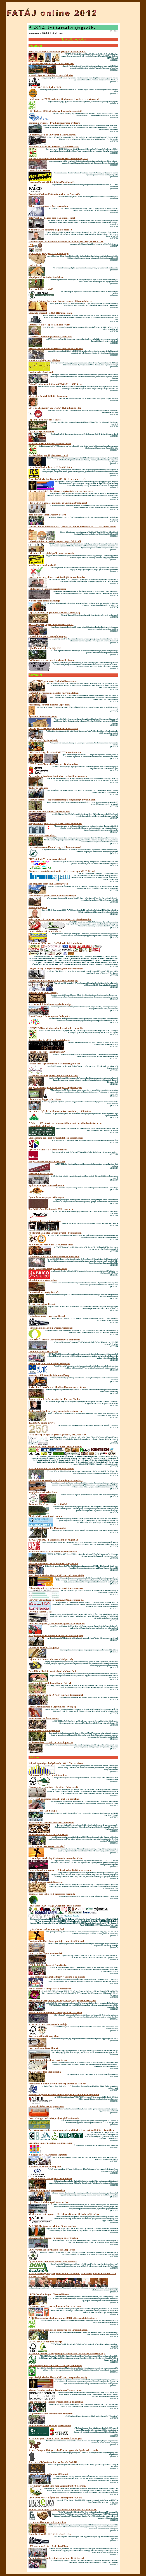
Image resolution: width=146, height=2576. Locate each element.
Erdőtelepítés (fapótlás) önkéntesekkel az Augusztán (54, 194)
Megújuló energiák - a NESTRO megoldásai (50, 312)
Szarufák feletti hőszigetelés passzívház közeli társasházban (58, 2329)
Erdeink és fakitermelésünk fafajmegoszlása (50, 2142)
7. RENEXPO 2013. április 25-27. (45, 87)
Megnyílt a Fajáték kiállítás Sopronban (48, 396)
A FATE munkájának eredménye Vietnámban (51, 1468)
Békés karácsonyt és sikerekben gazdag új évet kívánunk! (57, 51)
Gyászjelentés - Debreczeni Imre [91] (47, 1846)
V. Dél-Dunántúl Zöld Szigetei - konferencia (50, 2178)
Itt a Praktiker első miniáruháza (45, 931)
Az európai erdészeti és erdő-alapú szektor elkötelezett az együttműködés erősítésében (71, 2130)
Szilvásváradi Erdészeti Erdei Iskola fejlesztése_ (52, 2249)
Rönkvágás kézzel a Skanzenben (45, 1221)
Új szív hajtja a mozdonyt (41, 431)
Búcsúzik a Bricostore (39, 170)
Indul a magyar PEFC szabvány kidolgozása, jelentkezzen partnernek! (64, 99)
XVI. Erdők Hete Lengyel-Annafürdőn (48, 1965)
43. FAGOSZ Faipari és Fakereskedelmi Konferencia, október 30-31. (63, 2509)
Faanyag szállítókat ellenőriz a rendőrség (49, 1375)
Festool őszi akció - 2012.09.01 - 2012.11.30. (50, 2534)
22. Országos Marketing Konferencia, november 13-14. (56, 1858)
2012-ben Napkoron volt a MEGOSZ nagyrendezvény (55, 2365)
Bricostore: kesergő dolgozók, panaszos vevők (51, 553)
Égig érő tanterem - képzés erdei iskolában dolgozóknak (56, 2401)
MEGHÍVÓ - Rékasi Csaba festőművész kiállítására (54, 1339)
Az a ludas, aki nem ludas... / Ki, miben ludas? (51, 1244)
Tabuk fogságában (38, 907)
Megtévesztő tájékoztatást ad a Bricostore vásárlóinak (55, 823)
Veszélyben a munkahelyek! (42, 565)
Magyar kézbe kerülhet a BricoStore (47, 1161)
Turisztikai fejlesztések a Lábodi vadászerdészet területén (57, 1387)
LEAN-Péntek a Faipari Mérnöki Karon (49, 2294)
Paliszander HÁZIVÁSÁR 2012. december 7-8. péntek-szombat (60, 919)
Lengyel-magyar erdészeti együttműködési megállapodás (57, 577)
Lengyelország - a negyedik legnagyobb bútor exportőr (56, 968)
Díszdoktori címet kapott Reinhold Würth (49, 324)
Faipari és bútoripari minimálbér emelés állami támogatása (58, 158)
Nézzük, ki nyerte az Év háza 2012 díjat (48, 2474)
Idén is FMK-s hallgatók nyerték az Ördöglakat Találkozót (58, 502)
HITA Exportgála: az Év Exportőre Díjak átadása (53, 764)
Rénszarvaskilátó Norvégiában (44, 2036)
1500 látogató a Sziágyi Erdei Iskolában (48, 2546)
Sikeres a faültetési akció (41, 289)
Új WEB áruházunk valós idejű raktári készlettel (53, 2261)
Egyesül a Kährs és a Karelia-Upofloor (48, 1149)
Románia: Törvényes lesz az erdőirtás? (48, 1504)
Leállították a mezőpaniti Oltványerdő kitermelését (54, 1256)
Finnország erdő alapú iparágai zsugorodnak (51, 1327)
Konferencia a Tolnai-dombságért (45, 1953)
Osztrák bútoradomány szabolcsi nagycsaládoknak (54, 692)
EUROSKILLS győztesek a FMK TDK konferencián (55, 752)
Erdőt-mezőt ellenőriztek (41, 372)
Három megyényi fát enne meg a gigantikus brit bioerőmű (57, 2485)
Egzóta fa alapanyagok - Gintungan (46, 1197)
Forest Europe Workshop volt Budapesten (49, 1016)
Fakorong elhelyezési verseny (43, 992)
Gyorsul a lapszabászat (40, 1611)
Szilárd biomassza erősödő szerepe (46, 1882)
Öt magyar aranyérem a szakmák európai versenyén (55, 2306)
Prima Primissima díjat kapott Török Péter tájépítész (55, 384)
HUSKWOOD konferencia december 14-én (50, 443)
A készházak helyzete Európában (45, 2166)
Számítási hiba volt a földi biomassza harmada (52, 1893)
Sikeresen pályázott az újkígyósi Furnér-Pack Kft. (53, 2462)
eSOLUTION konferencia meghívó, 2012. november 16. (56, 1599)
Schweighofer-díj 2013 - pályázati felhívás (49, 1040)
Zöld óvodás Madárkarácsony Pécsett (47, 514)
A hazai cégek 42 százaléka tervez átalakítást (51, 75)
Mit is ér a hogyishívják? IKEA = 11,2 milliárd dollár (55, 407)
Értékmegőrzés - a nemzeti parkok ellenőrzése (51, 660)
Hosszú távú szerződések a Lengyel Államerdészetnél (55, 847)
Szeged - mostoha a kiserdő (42, 1304)
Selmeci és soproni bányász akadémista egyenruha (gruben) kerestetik (63, 2450)
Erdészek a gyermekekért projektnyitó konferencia (54, 2118)
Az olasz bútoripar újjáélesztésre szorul (48, 455)
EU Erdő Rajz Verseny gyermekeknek (47, 859)
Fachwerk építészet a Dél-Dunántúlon (47, 1527)
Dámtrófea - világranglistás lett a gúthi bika (50, 336)
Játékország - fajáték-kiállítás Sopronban (49, 704)
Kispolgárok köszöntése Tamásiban (46, 277)
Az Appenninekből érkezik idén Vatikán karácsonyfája (56, 1635)
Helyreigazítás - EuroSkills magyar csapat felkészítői (55, 541)
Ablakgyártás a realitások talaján (45, 1516)
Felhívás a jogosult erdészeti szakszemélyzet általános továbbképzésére (64, 2094)
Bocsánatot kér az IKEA (41, 1173)
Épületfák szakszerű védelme (43, 716)
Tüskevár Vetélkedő (38, 787)
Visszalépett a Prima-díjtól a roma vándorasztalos (53, 728)
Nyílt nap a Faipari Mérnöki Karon (46, 1185)
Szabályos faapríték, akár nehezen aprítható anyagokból (57, 1623)
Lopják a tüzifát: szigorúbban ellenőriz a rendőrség (54, 612)
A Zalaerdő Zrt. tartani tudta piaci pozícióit (50, 229)
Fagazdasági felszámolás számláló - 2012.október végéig (56, 1575)
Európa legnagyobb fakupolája (44, 1647)
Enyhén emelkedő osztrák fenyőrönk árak (49, 811)
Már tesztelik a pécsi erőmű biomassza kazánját (52, 895)
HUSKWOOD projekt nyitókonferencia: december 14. (56, 1028)
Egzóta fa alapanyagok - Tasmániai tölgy (49, 253)
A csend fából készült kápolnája (44, 600)
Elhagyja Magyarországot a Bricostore (48, 1268)
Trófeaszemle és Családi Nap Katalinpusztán (51, 1742)
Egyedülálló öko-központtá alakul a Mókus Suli (52, 1671)
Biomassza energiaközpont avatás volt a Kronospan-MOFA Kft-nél (62, 871)
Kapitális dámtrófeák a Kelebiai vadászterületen (53, 1551)
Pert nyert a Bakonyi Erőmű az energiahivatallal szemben (57, 2083)
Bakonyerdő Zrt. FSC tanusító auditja (48, 1775)
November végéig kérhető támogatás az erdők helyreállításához (60, 1111)
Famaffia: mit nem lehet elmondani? (47, 1051)
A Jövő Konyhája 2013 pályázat (44, 360)
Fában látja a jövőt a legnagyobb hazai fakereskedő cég (56, 1588)
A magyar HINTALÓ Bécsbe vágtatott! (48, 2154)
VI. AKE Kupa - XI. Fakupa (43, 1810)
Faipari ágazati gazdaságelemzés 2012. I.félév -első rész (56, 1763)
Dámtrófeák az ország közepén (44, 1292)
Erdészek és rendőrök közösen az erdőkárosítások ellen (56, 348)
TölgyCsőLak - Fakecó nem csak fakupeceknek (52, 217)
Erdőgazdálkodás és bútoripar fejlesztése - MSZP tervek (56, 1941)
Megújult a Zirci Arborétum (43, 1492)
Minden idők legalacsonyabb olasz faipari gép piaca (54, 1063)
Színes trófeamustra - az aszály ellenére (48, 1834)
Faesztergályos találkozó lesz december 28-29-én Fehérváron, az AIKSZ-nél (66, 241)
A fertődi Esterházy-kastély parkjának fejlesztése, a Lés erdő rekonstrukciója (67, 2353)
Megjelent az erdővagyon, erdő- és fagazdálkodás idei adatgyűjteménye (64, 2214)
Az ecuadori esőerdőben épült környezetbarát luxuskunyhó (58, 776)
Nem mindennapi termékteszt (43, 2048)
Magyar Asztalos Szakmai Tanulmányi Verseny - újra (55, 2390)
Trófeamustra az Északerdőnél (44, 1718)
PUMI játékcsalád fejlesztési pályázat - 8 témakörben (55, 1232)
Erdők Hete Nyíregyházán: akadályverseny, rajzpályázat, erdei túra (62, 2000)
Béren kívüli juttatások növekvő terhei (48, 2060)
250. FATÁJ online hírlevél (42, 1422)
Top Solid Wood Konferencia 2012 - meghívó (51, 1209)
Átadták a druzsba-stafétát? (42, 835)
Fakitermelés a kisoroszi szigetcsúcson (47, 588)
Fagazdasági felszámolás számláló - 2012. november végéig (58, 479)
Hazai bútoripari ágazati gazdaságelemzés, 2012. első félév (57, 1434)
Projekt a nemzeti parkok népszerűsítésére (50, 2425)
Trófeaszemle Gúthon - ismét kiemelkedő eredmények (55, 1411)
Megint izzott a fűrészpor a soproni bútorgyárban (53, 2237)
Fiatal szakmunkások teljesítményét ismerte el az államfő (57, 1976)
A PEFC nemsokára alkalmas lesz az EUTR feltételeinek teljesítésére (63, 2318)
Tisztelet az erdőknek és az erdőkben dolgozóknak (53, 1563)
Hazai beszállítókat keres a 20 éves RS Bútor (51, 467)
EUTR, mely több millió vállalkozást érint (49, 1363)
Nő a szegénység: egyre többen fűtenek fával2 (51, 624)
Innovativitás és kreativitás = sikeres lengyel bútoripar (56, 1480)
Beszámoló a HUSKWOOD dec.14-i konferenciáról (54, 146)
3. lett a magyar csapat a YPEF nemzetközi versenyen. (55, 2438)
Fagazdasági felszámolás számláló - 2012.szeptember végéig (58, 2377)
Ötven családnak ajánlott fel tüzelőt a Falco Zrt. (52, 182)
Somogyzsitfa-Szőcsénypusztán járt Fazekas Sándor (54, 1399)
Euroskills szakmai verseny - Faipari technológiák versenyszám (60, 1870)
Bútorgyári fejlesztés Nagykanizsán (46, 2106)
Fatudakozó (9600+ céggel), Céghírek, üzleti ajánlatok (55, 943)
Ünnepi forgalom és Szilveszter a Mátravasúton (52, 134)
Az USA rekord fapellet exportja (45, 2071)
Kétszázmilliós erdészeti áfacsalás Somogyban (51, 1822)
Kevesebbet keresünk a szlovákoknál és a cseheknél (54, 1798)
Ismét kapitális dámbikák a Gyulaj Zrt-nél (50, 1683)
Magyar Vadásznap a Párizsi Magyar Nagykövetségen (55, 1087)
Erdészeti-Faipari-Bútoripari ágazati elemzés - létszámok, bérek (60, 301)
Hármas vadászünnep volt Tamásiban (47, 2522)
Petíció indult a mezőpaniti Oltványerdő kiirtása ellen (55, 2012)
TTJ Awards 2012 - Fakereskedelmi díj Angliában (53, 1539)
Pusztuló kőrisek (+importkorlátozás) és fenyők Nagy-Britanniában (62, 799)
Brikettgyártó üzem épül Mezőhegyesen (48, 883)
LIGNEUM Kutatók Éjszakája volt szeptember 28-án (55, 2497)
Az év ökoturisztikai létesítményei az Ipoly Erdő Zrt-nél (56, 2558)
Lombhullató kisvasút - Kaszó (43, 1351)
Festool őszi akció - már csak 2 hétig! (47, 1316)
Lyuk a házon (35, 265)
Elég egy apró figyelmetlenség (43, 740)
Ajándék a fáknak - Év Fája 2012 (45, 648)
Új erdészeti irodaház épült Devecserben (49, 2202)
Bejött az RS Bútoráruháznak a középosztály (51, 1659)
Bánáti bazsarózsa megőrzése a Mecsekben (50, 1988)
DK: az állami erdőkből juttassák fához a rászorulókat (56, 1137)
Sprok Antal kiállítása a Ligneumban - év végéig (52, 1706)
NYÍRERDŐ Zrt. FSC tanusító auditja (48, 2024)
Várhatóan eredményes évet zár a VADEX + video (53, 1075)
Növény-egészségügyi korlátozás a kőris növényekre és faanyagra (61, 491)
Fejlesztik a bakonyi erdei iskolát (45, 419)
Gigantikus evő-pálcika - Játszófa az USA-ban (51, 63)
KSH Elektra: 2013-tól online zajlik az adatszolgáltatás (56, 111)
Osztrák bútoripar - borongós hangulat (48, 636)
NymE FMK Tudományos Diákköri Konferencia (53, 681)
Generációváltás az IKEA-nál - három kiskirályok (53, 980)
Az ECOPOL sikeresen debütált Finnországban (52, 2226)
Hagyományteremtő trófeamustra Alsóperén (50, 2413)
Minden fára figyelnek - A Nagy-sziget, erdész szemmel (56, 1694)
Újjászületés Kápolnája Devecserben (47, 2190)
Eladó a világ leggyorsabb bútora (45, 1099)
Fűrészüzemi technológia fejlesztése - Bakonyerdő (53, 1787)
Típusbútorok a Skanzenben (43, 1280)
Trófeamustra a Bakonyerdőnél (44, 1730)
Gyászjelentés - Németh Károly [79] (46, 1929)
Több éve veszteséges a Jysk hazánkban (48, 206)
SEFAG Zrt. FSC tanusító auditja (45, 2341)
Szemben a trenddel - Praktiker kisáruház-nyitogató (54, 122)
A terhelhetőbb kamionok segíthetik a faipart (51, 1004)
